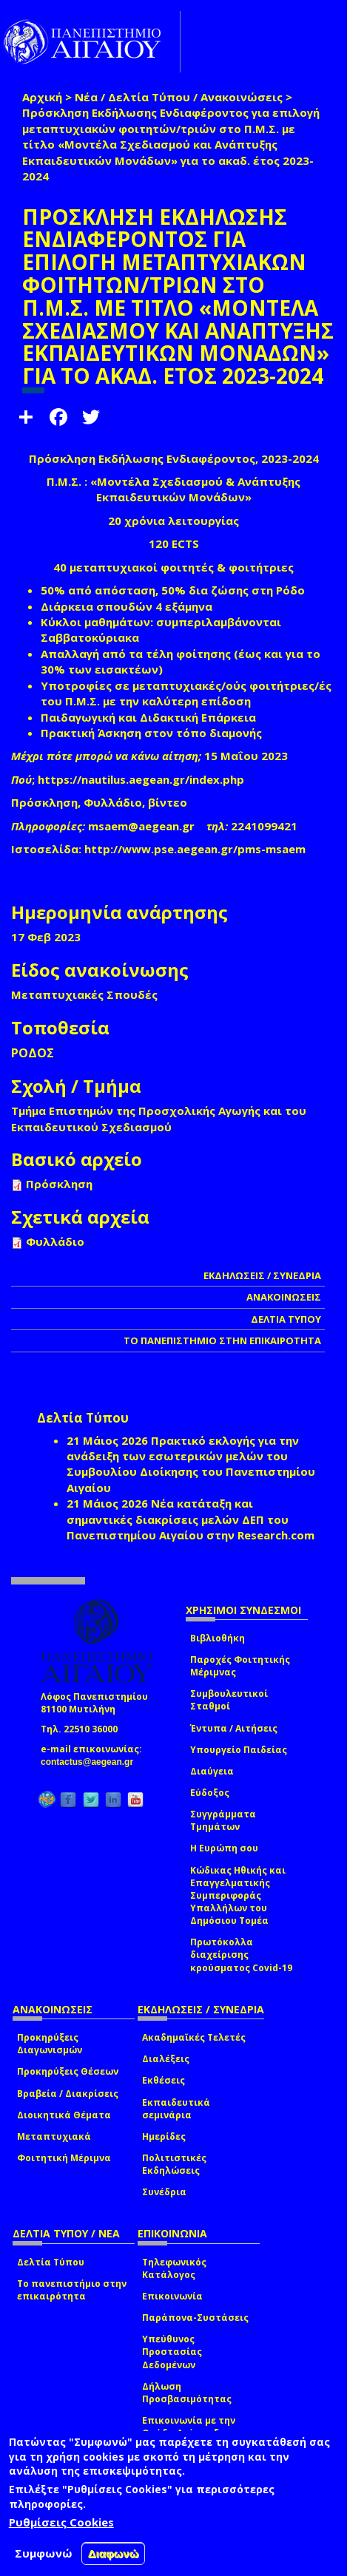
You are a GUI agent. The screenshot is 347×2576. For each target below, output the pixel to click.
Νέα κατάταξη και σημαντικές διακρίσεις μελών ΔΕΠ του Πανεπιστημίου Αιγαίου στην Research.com (190, 1519)
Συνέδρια (164, 2192)
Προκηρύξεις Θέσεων (67, 2071)
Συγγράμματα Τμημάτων (223, 1820)
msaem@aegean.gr (145, 825)
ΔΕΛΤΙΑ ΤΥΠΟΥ (286, 1319)
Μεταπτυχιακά (54, 2136)
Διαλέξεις (165, 2059)
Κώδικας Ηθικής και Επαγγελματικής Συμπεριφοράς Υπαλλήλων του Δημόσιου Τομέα (238, 1896)
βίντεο (167, 802)
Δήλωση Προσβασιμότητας (187, 2392)
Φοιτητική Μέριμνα (64, 2158)
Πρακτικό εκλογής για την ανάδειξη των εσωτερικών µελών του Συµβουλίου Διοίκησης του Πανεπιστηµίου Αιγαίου (191, 1464)
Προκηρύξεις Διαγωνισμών (49, 2043)
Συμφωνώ (44, 2553)
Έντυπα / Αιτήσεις (233, 1728)
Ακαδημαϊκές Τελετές (194, 2037)
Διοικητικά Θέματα (64, 2115)
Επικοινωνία (172, 2296)
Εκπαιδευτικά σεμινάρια (176, 2108)
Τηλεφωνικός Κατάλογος (174, 2268)
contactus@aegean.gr (91, 1762)
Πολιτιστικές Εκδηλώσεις (174, 2164)
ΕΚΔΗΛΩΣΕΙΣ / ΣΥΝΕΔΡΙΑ (262, 1275)
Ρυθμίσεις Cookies (61, 2522)
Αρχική (42, 96)
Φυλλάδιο (113, 802)
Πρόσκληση (44, 802)
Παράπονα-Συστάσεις (195, 2317)
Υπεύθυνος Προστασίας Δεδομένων (172, 2351)
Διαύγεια (212, 1771)
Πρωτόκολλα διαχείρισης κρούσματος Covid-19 (241, 1954)
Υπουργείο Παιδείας (238, 1749)
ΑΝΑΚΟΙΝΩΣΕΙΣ (283, 1297)
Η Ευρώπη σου (224, 1848)
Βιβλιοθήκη (217, 1638)
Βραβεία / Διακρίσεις (67, 2093)
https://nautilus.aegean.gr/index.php (141, 779)
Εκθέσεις (163, 2080)
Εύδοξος (209, 1792)
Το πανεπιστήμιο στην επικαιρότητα (72, 2289)
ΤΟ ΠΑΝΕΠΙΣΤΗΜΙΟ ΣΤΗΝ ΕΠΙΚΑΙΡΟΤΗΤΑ (222, 1340)
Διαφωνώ (113, 2553)
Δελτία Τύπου (50, 2262)
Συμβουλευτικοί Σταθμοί (229, 1699)
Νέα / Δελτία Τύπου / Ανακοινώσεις (179, 96)
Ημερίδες (164, 2136)
